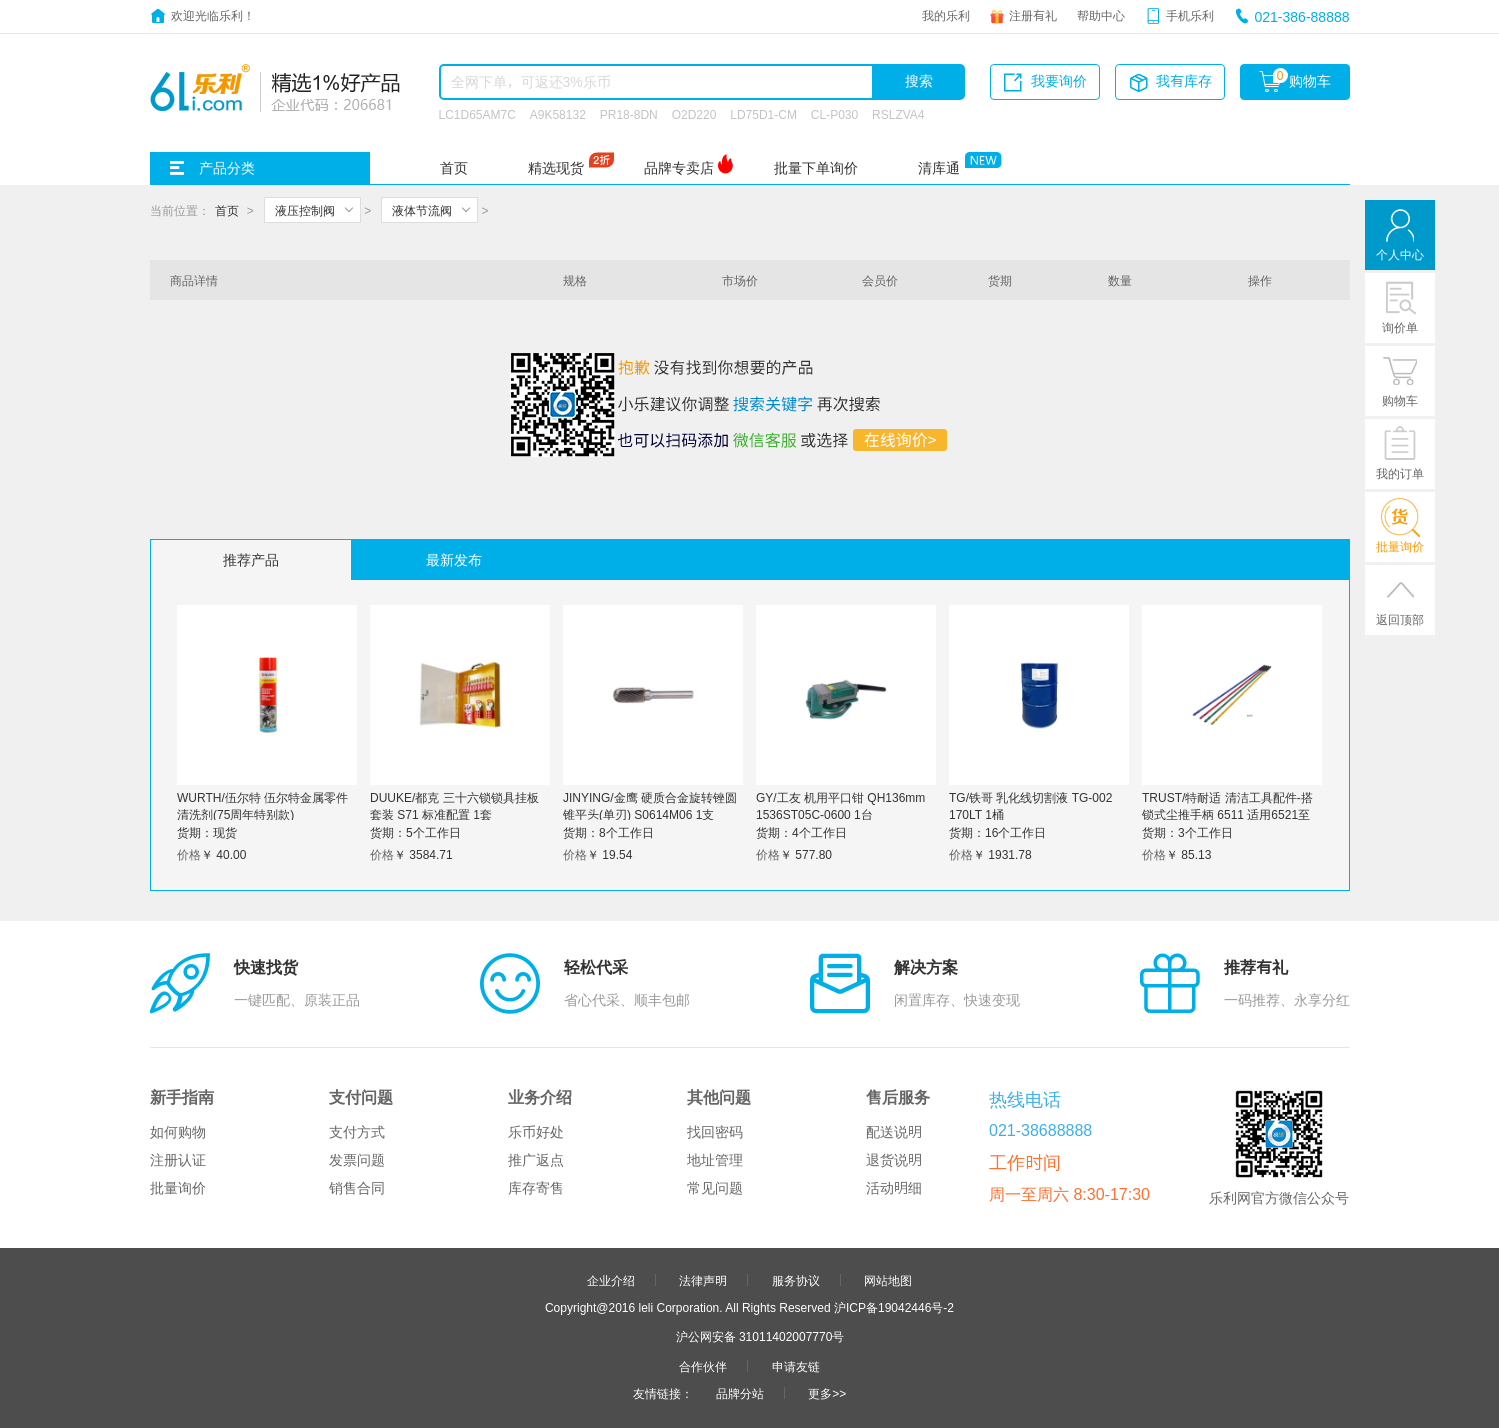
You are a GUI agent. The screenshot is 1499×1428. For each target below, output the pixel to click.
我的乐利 (946, 15)
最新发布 (454, 560)
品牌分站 (740, 1393)
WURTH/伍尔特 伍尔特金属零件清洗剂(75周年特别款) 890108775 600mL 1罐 (262, 814)
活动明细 (894, 1188)
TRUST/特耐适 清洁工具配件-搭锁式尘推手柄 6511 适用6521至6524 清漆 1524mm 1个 (1227, 814)
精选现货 (556, 168)
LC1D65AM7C (477, 114)
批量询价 (178, 1188)
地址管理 (715, 1160)
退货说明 (894, 1160)
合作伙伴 (703, 1366)
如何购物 (178, 1132)
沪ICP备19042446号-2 (894, 1307)
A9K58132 (558, 114)
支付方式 (357, 1132)
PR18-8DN (629, 114)
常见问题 (715, 1188)
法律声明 (703, 1280)
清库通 (939, 168)
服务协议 (796, 1280)
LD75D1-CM (763, 114)
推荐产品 (251, 560)
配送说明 (894, 1132)
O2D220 (694, 114)
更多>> (827, 1393)
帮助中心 (1101, 15)
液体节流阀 (422, 210)
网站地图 (888, 1280)
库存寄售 (536, 1188)
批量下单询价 (816, 168)
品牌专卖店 (679, 168)
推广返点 (536, 1160)
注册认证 (178, 1160)
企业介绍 (611, 1280)
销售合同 (357, 1188)
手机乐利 (1190, 15)
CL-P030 (834, 114)
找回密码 (715, 1132)
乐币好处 (536, 1132)
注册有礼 (1033, 15)
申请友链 (796, 1366)
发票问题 (357, 1160)
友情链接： (663, 1393)
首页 (454, 168)
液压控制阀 (305, 210)
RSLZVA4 (898, 114)
